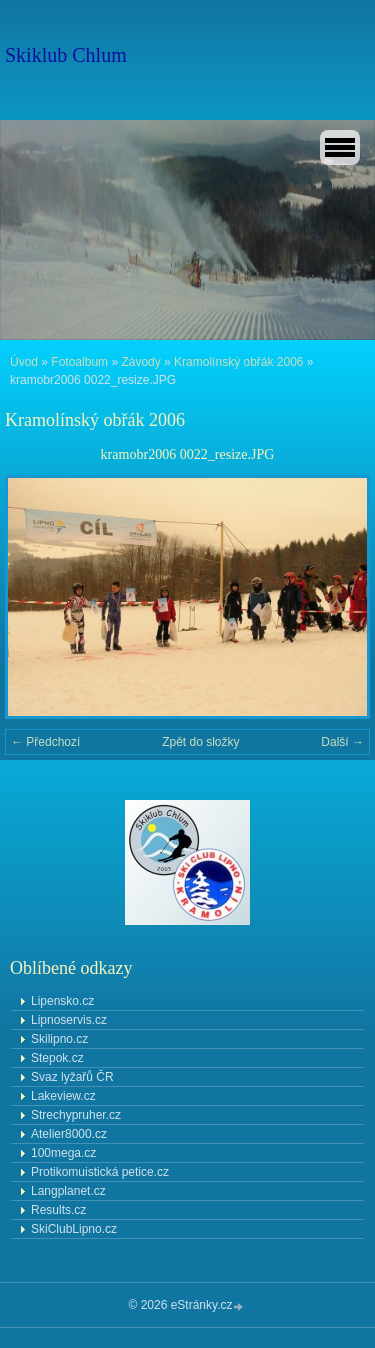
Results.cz (58, 1210)
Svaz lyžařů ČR (72, 1077)
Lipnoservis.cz (69, 1020)
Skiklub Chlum (66, 55)
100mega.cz (63, 1153)
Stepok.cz (57, 1058)
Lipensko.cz (62, 1001)
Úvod (24, 362)
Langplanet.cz (68, 1191)
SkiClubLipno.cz (74, 1229)
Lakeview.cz (63, 1096)
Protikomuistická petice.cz (100, 1172)
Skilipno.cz (59, 1039)
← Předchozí (45, 742)
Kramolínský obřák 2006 (238, 362)
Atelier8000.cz (69, 1134)
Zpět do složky (200, 742)
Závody (140, 362)
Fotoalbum (79, 362)
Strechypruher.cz (76, 1115)
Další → (342, 742)
